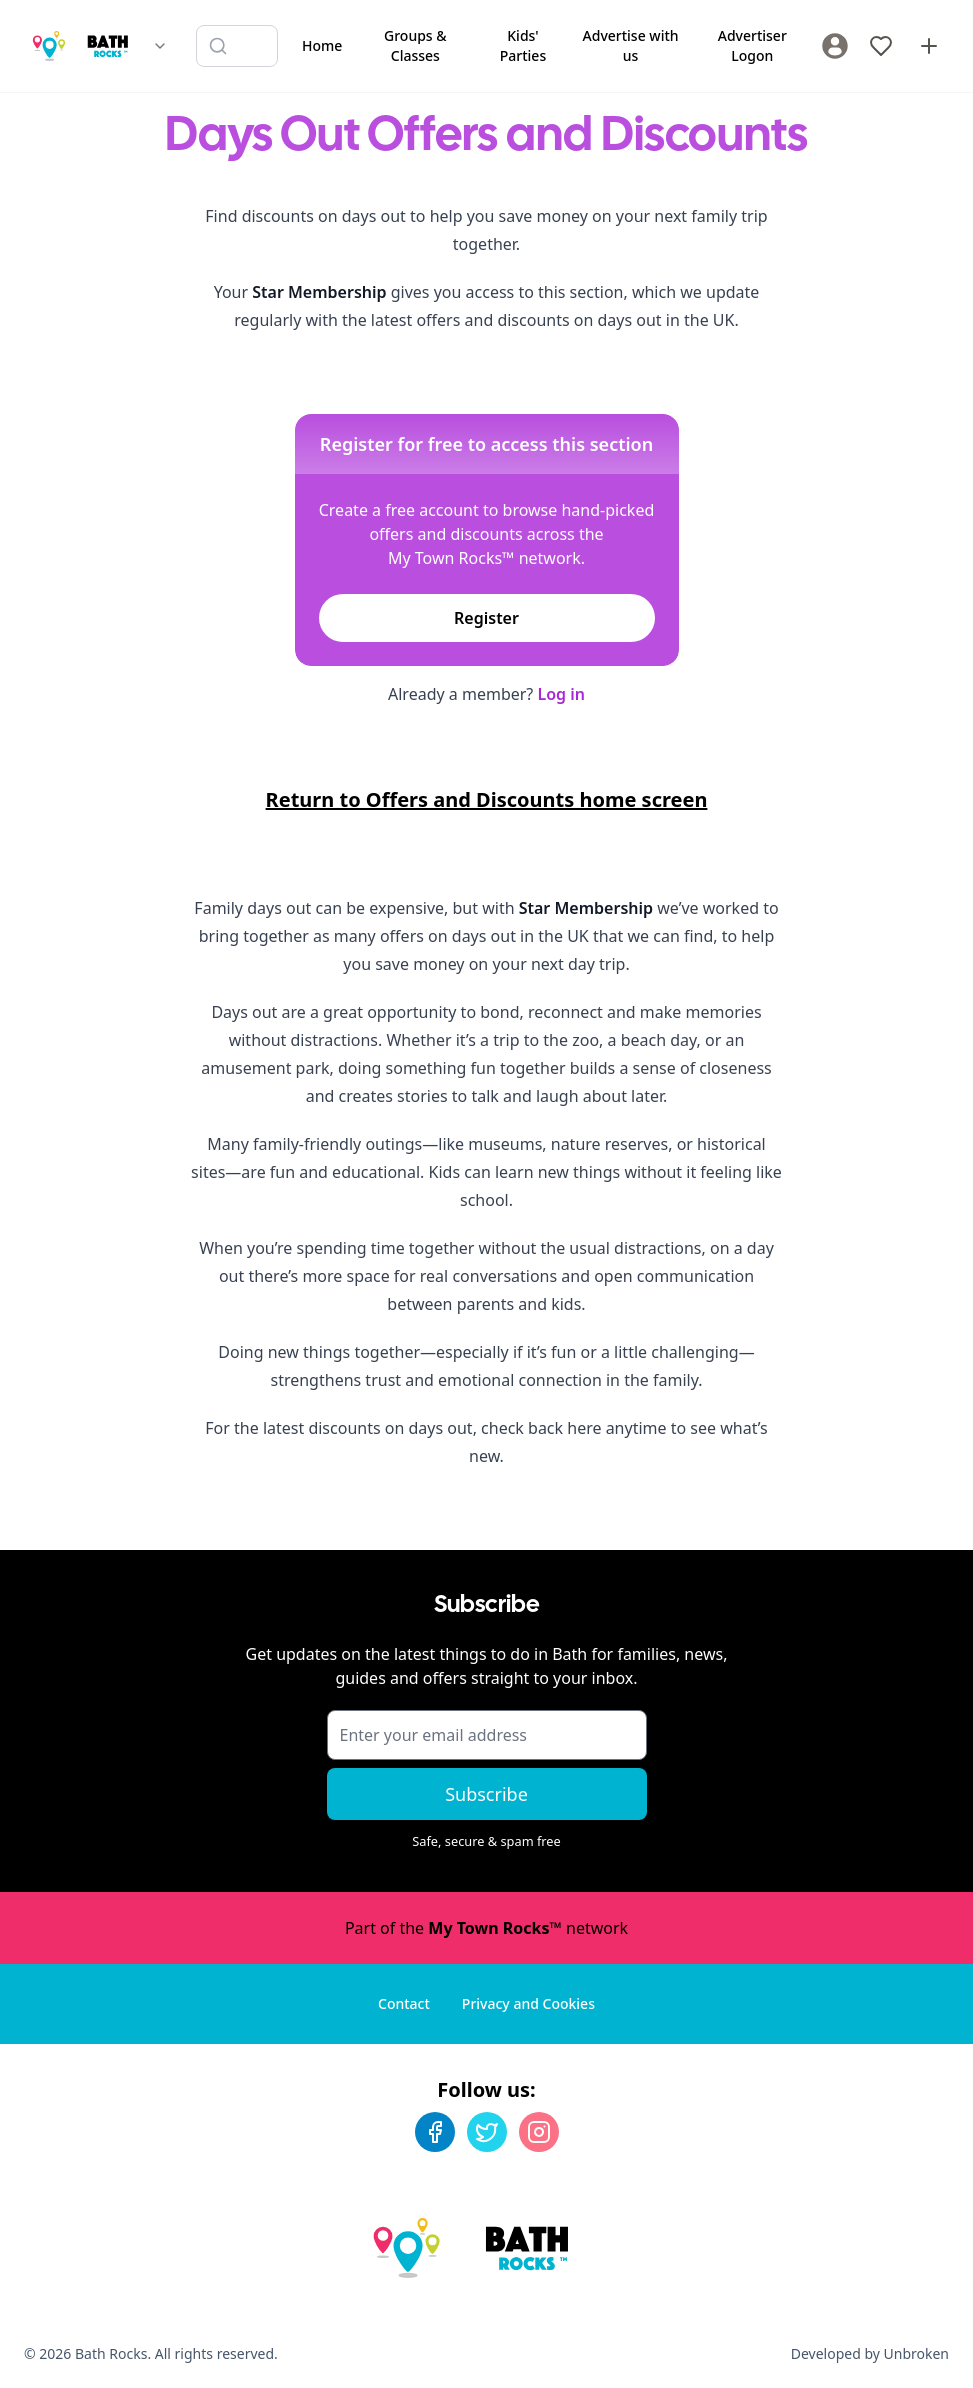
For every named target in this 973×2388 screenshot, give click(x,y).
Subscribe (486, 1794)
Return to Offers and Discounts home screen (487, 799)
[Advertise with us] (929, 46)
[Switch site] (160, 46)
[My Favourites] (881, 46)
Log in (561, 694)
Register (486, 618)
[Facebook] (435, 2132)
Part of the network (486, 1928)
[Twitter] (487, 2132)
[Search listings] (237, 46)
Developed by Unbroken (870, 2353)
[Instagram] (539, 2132)
